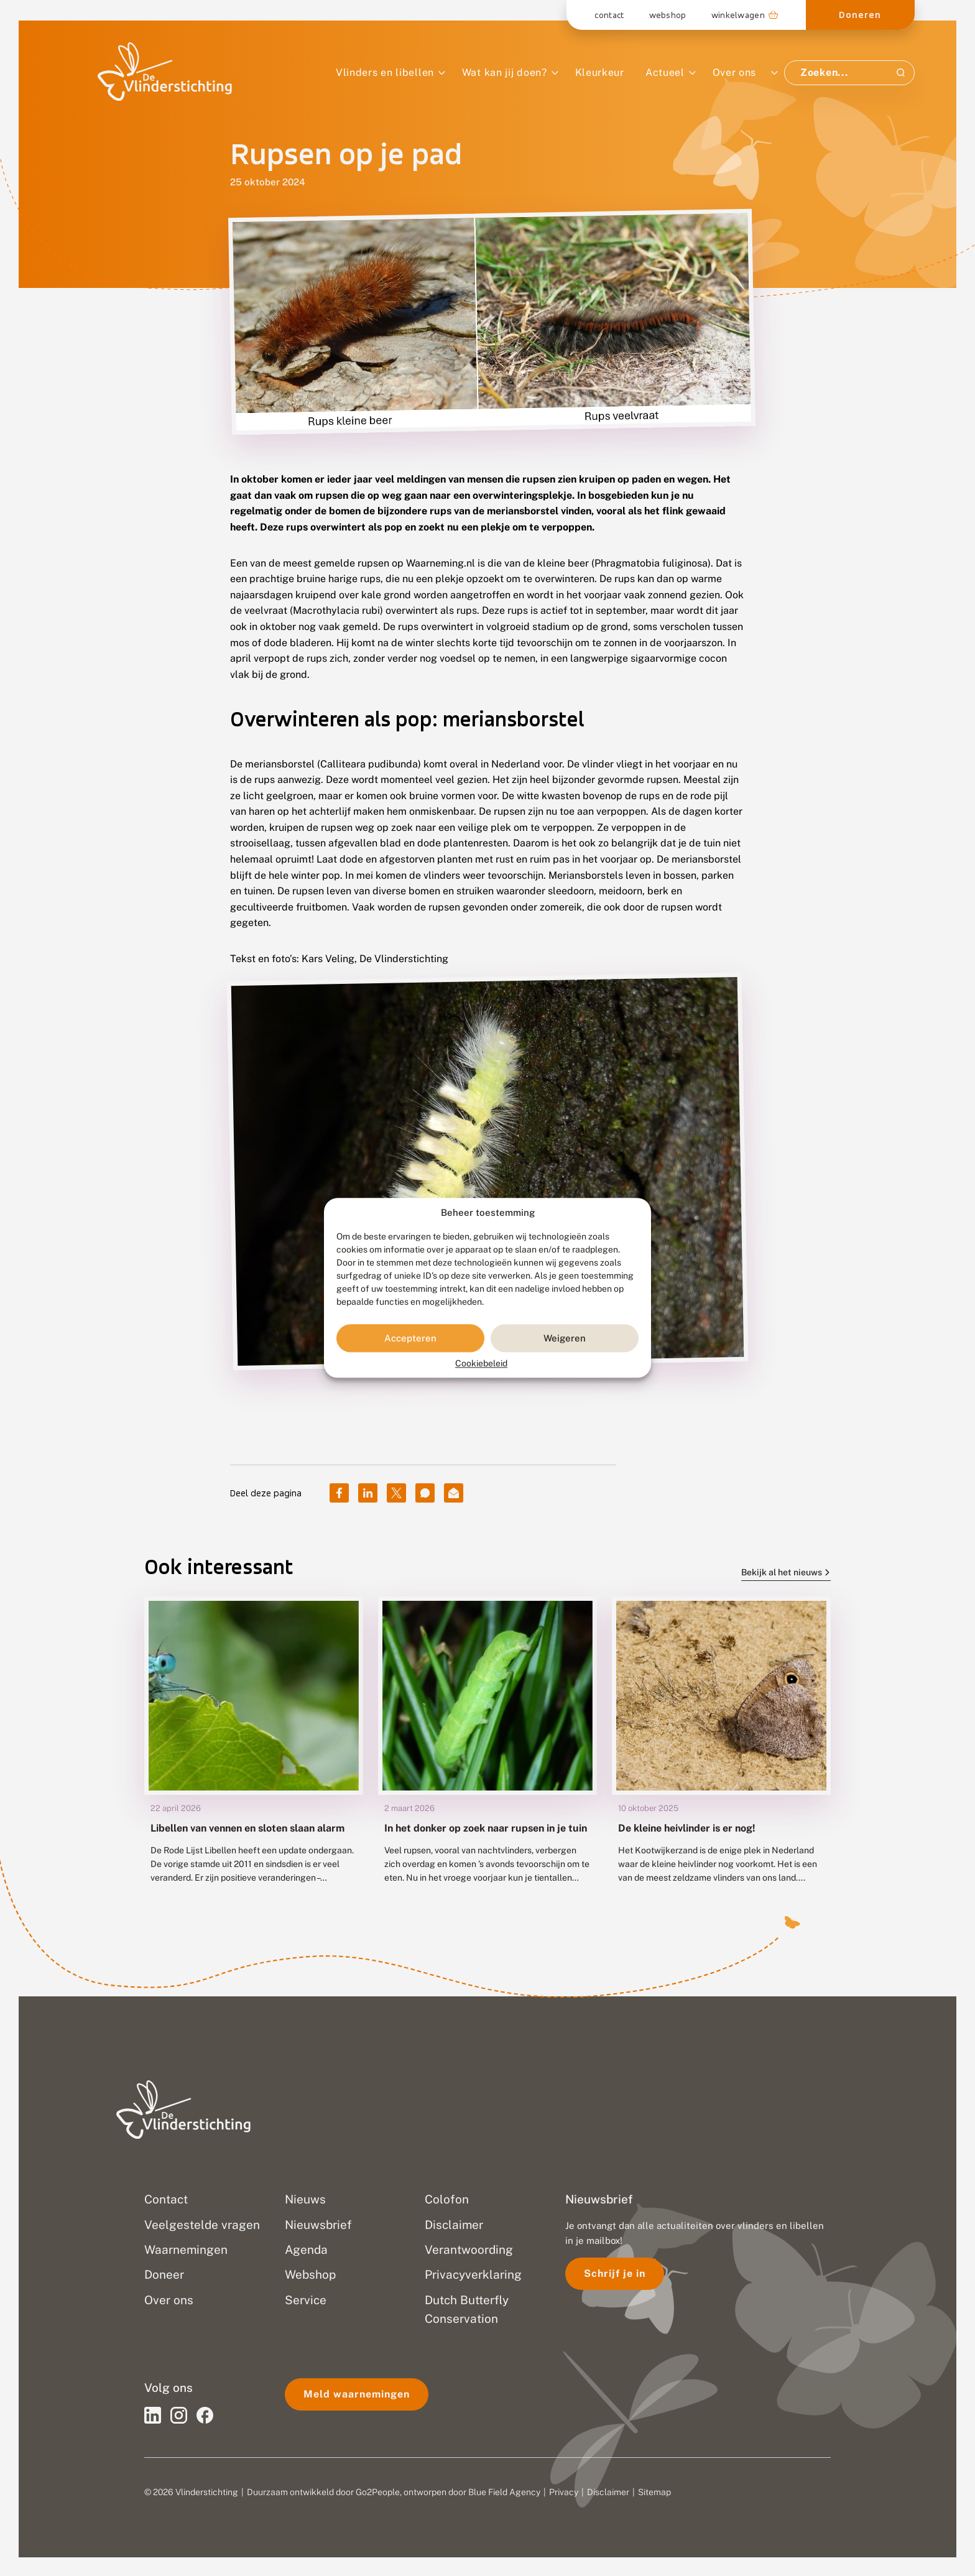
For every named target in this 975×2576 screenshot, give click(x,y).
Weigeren (564, 1338)
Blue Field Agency (504, 2492)
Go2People (378, 2492)
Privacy (563, 2492)
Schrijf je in (614, 2273)
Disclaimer (608, 2492)
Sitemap (654, 2492)
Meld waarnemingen (356, 2394)
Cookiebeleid (481, 1364)
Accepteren (410, 1338)
